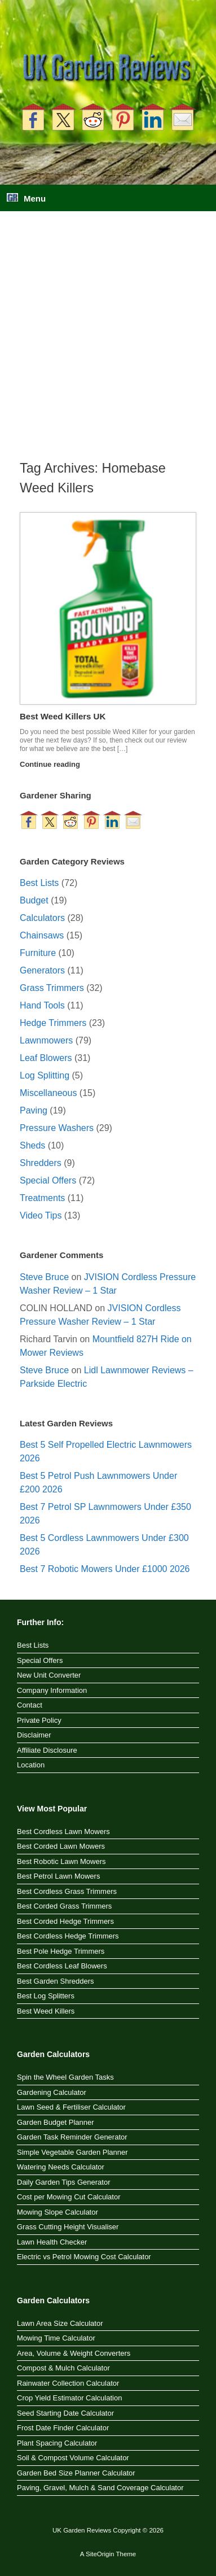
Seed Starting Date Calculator (65, 2413)
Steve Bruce (44, 1277)
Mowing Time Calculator (56, 2338)
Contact (29, 1705)
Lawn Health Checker (52, 2242)
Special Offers (48, 1180)
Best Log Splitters (45, 1996)
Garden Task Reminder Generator (72, 2137)
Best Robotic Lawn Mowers (61, 1861)
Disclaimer (34, 1735)
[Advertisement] (108, 345)
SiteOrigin (100, 2554)
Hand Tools (42, 1005)
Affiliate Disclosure (47, 1750)
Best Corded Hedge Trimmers (65, 1921)
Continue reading (53, 764)
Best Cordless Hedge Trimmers (68, 1936)
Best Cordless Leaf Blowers (62, 1966)
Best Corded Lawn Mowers (61, 1846)
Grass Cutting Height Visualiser (67, 2227)
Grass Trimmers (52, 988)
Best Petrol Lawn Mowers (58, 1876)
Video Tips (40, 1215)
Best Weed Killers (45, 2011)
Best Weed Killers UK (62, 716)
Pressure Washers (57, 1128)
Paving (33, 1110)
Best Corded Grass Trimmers (64, 1906)
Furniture (38, 953)
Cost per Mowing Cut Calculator (69, 2197)
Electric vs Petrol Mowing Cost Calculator (84, 2256)
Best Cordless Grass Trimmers (67, 1891)
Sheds (32, 1145)
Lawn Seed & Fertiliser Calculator (71, 2107)
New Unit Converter (49, 1675)
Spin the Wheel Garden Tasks (65, 2077)
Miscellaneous (48, 1093)
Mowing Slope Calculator (57, 2212)
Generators (42, 970)
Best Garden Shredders (55, 1981)
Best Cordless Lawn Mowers (63, 1831)
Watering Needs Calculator (60, 2167)
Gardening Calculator (51, 2092)
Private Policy (39, 1720)
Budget (34, 900)
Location (31, 1765)
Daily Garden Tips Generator (63, 2182)
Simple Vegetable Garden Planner (72, 2152)
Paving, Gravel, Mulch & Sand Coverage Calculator (100, 2487)
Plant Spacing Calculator (57, 2443)
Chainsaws (42, 935)
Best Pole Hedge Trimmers (60, 1951)
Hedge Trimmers (53, 1023)
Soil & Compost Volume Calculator (73, 2457)
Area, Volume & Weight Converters (73, 2353)
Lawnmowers (46, 1040)
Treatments (42, 1198)
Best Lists (39, 883)
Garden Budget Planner (55, 2122)
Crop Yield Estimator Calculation (69, 2398)
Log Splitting (44, 1075)
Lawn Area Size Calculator (60, 2323)
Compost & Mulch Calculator (63, 2368)
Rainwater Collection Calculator (68, 2383)
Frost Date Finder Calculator (63, 2428)
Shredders (40, 1163)
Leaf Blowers (46, 1058)
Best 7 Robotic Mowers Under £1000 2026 (105, 1569)
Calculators (42, 918)
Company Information (52, 1690)
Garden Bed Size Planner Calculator (76, 2473)
